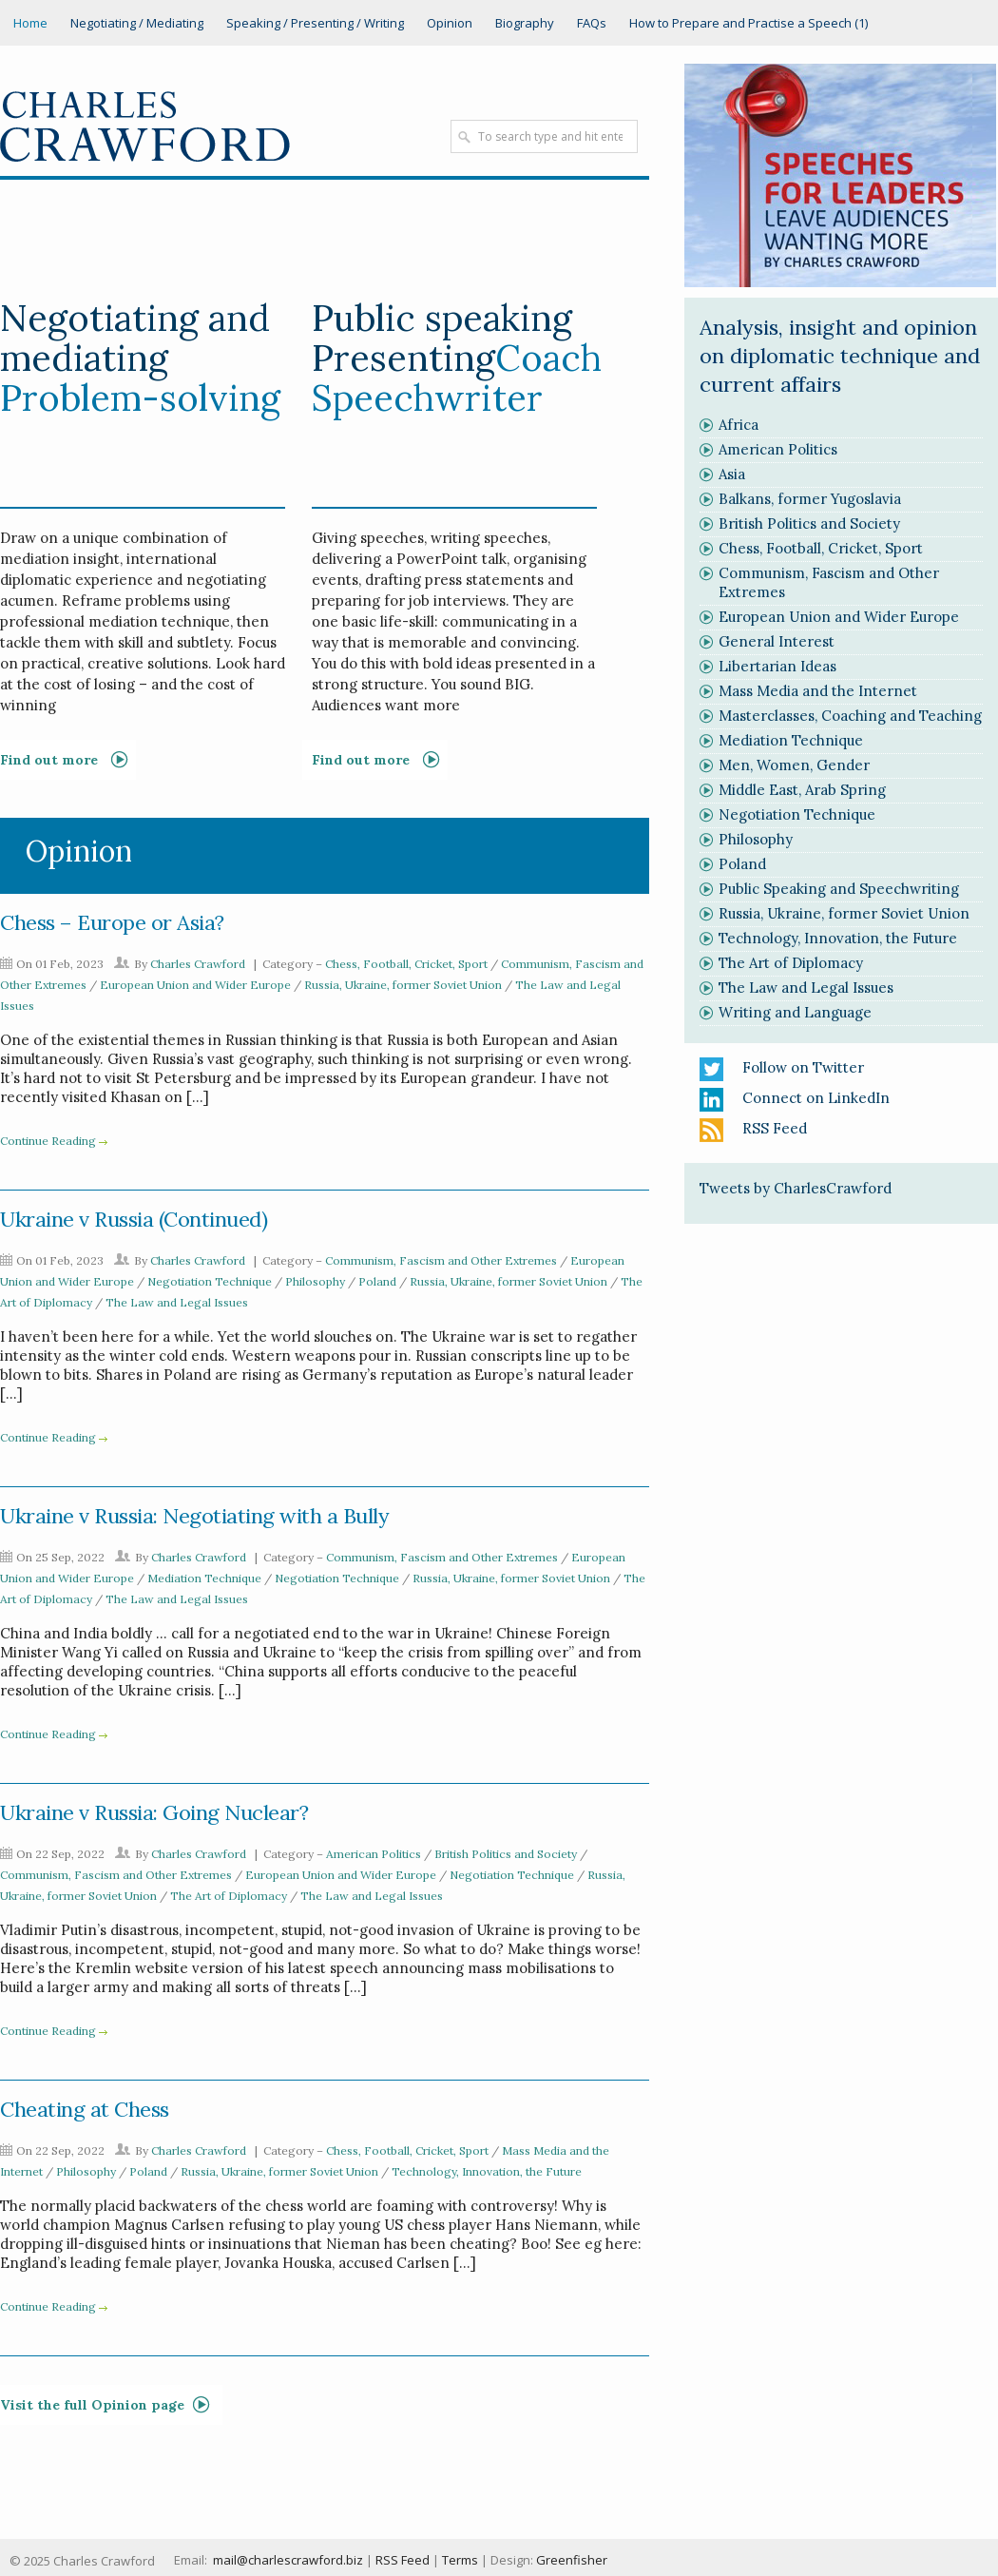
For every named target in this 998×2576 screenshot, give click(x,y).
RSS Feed (774, 1128)
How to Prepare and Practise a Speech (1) (748, 22)
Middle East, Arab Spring (802, 790)
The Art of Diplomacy (228, 1895)
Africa (738, 425)
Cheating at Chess (84, 2109)
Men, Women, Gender (794, 765)
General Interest (777, 641)
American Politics (373, 1854)
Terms (460, 2559)
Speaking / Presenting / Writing (315, 22)
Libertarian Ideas (777, 666)
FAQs (591, 22)
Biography (524, 22)
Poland (377, 1281)
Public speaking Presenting (442, 337)
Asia (732, 474)
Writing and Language (795, 1012)
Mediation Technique (204, 1578)
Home (30, 22)
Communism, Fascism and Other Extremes (441, 1260)
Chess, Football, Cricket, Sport (406, 964)
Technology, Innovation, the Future (487, 2171)
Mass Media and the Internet (818, 691)
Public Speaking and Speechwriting (839, 889)
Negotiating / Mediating (136, 22)
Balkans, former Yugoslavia (810, 499)
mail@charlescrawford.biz (288, 2559)
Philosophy (315, 1281)
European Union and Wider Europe (195, 985)
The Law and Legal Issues (177, 1302)
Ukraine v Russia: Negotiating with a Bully (194, 1515)
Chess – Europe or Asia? (112, 922)
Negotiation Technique (209, 1281)
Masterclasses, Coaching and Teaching (850, 716)
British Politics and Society (505, 1854)
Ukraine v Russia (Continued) (133, 1219)
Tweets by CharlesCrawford (796, 1188)
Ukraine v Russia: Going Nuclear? (154, 1812)
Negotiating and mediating (135, 337)
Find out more (361, 759)
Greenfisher (571, 2559)
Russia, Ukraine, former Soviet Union (403, 985)
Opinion (449, 22)
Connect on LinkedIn (816, 1098)
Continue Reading (48, 1140)
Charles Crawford (197, 964)
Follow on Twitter (803, 1067)
